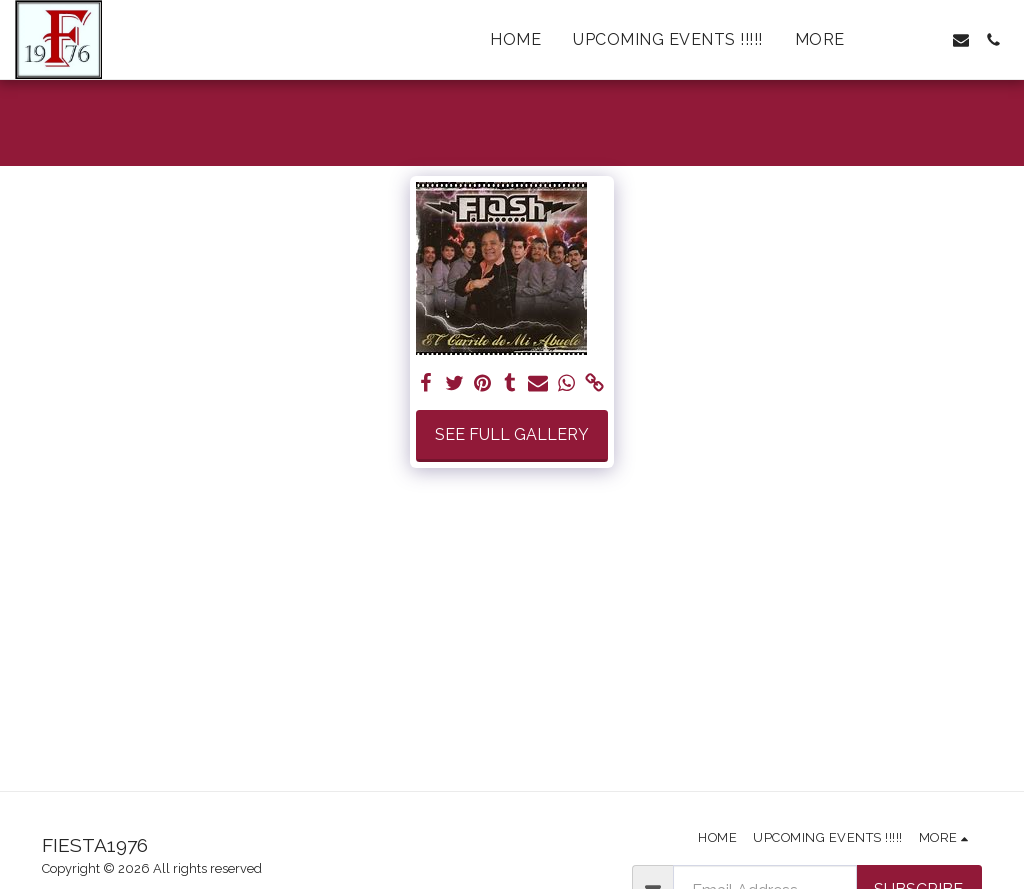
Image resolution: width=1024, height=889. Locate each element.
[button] (897, 40)
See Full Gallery (512, 434)
